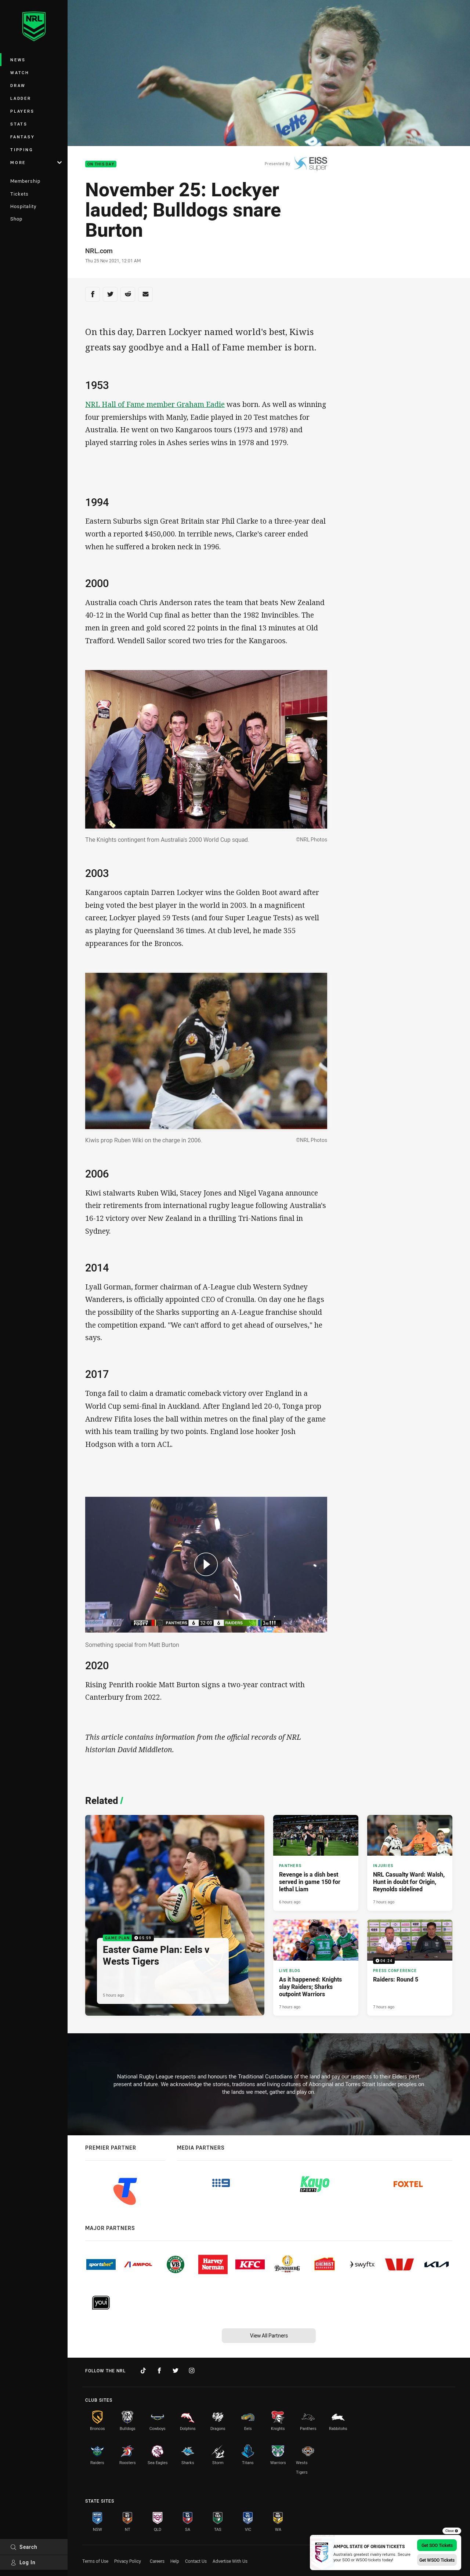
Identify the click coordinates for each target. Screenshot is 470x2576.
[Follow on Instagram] (192, 2370)
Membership (25, 181)
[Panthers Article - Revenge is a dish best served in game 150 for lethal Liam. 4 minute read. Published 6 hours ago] (315, 1863)
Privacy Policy (127, 2561)
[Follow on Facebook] (159, 2370)
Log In (23, 2562)
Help (174, 2561)
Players (22, 111)
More (36, 162)
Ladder (20, 98)
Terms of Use (95, 2561)
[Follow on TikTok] (143, 2370)
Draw (18, 85)
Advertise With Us (230, 2561)
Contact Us (196, 2561)
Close (451, 2531)
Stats (19, 124)
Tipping (21, 149)
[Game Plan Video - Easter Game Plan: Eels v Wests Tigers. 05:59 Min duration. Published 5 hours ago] (174, 1915)
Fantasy (22, 136)
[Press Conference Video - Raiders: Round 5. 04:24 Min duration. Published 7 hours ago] (409, 1968)
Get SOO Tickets (437, 2545)
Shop (16, 218)
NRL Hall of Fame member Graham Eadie (155, 404)
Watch (19, 72)
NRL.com (99, 250)
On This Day (100, 164)
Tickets (19, 193)
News (18, 59)
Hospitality (23, 206)
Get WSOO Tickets (437, 2560)
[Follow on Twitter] (175, 2370)
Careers (157, 2561)
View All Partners (269, 2335)
